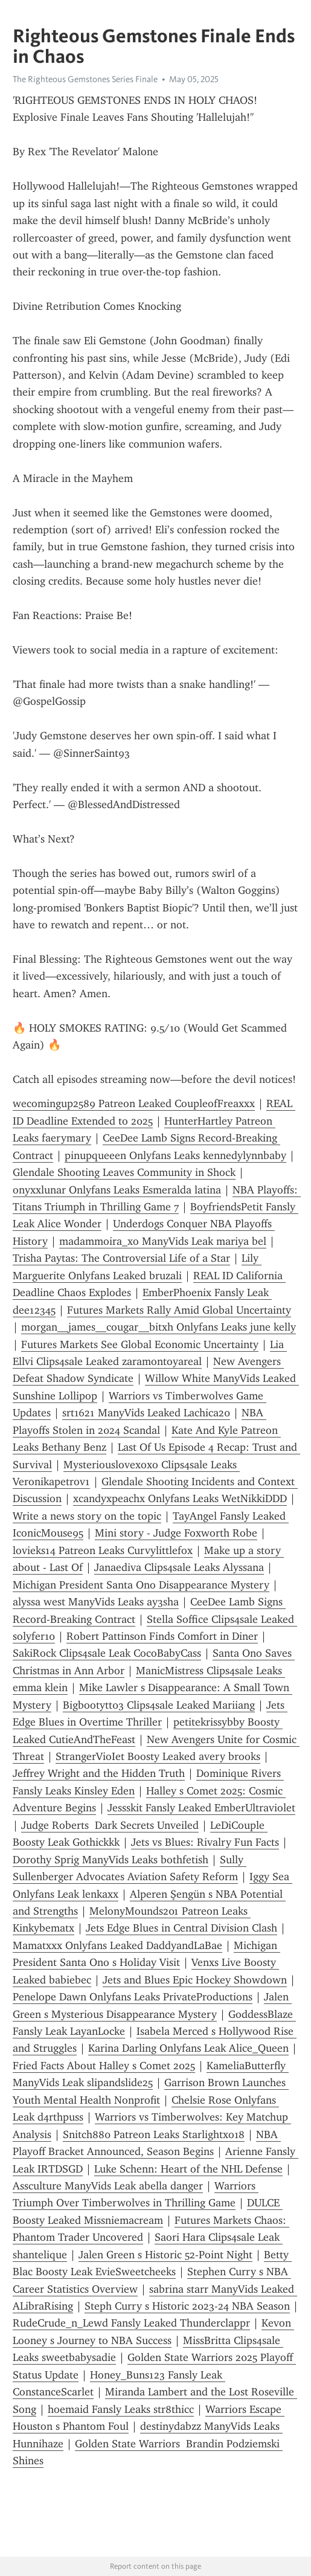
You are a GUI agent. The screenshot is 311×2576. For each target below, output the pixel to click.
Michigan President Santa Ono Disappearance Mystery (141, 1585)
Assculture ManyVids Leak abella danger (108, 2185)
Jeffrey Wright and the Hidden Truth (99, 1773)
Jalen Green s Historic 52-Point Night (165, 2254)
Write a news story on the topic (87, 1516)
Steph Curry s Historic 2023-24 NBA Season (187, 2306)
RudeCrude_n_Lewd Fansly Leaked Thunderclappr (131, 2323)
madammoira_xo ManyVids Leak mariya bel (162, 1241)
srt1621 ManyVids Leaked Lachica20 (146, 1412)
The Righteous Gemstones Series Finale (85, 79)
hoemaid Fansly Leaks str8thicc (121, 2409)
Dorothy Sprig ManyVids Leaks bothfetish (110, 1859)
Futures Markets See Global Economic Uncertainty (139, 1344)
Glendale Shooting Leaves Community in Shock (124, 1172)
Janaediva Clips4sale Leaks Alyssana (179, 1567)
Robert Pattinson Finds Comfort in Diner (162, 1636)
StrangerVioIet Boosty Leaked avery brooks (158, 1756)
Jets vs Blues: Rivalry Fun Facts (205, 1842)
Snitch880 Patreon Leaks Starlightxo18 (154, 2134)
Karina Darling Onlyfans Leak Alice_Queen (188, 2048)
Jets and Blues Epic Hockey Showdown (195, 1980)
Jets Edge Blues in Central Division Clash (181, 1928)
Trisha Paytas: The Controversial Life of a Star (121, 1258)
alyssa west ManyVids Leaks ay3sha (96, 1601)
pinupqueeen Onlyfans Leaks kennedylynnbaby (175, 1155)
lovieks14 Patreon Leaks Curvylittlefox (103, 1550)
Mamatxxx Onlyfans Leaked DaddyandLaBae (117, 1945)
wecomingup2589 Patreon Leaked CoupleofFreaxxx (134, 1103)
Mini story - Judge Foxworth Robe (176, 1533)
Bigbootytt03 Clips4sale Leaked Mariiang (159, 1705)
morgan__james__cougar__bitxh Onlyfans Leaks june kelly (158, 1327)
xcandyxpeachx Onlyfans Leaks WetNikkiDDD (180, 1498)
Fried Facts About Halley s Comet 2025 (104, 2065)
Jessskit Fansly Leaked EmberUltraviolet (201, 1807)
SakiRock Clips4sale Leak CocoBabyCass (107, 1653)
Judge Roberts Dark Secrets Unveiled (110, 1825)
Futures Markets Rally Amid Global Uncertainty (179, 1310)
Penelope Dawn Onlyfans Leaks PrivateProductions (132, 1996)
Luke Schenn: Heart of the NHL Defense (188, 2169)
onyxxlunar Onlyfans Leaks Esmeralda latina (117, 1189)
